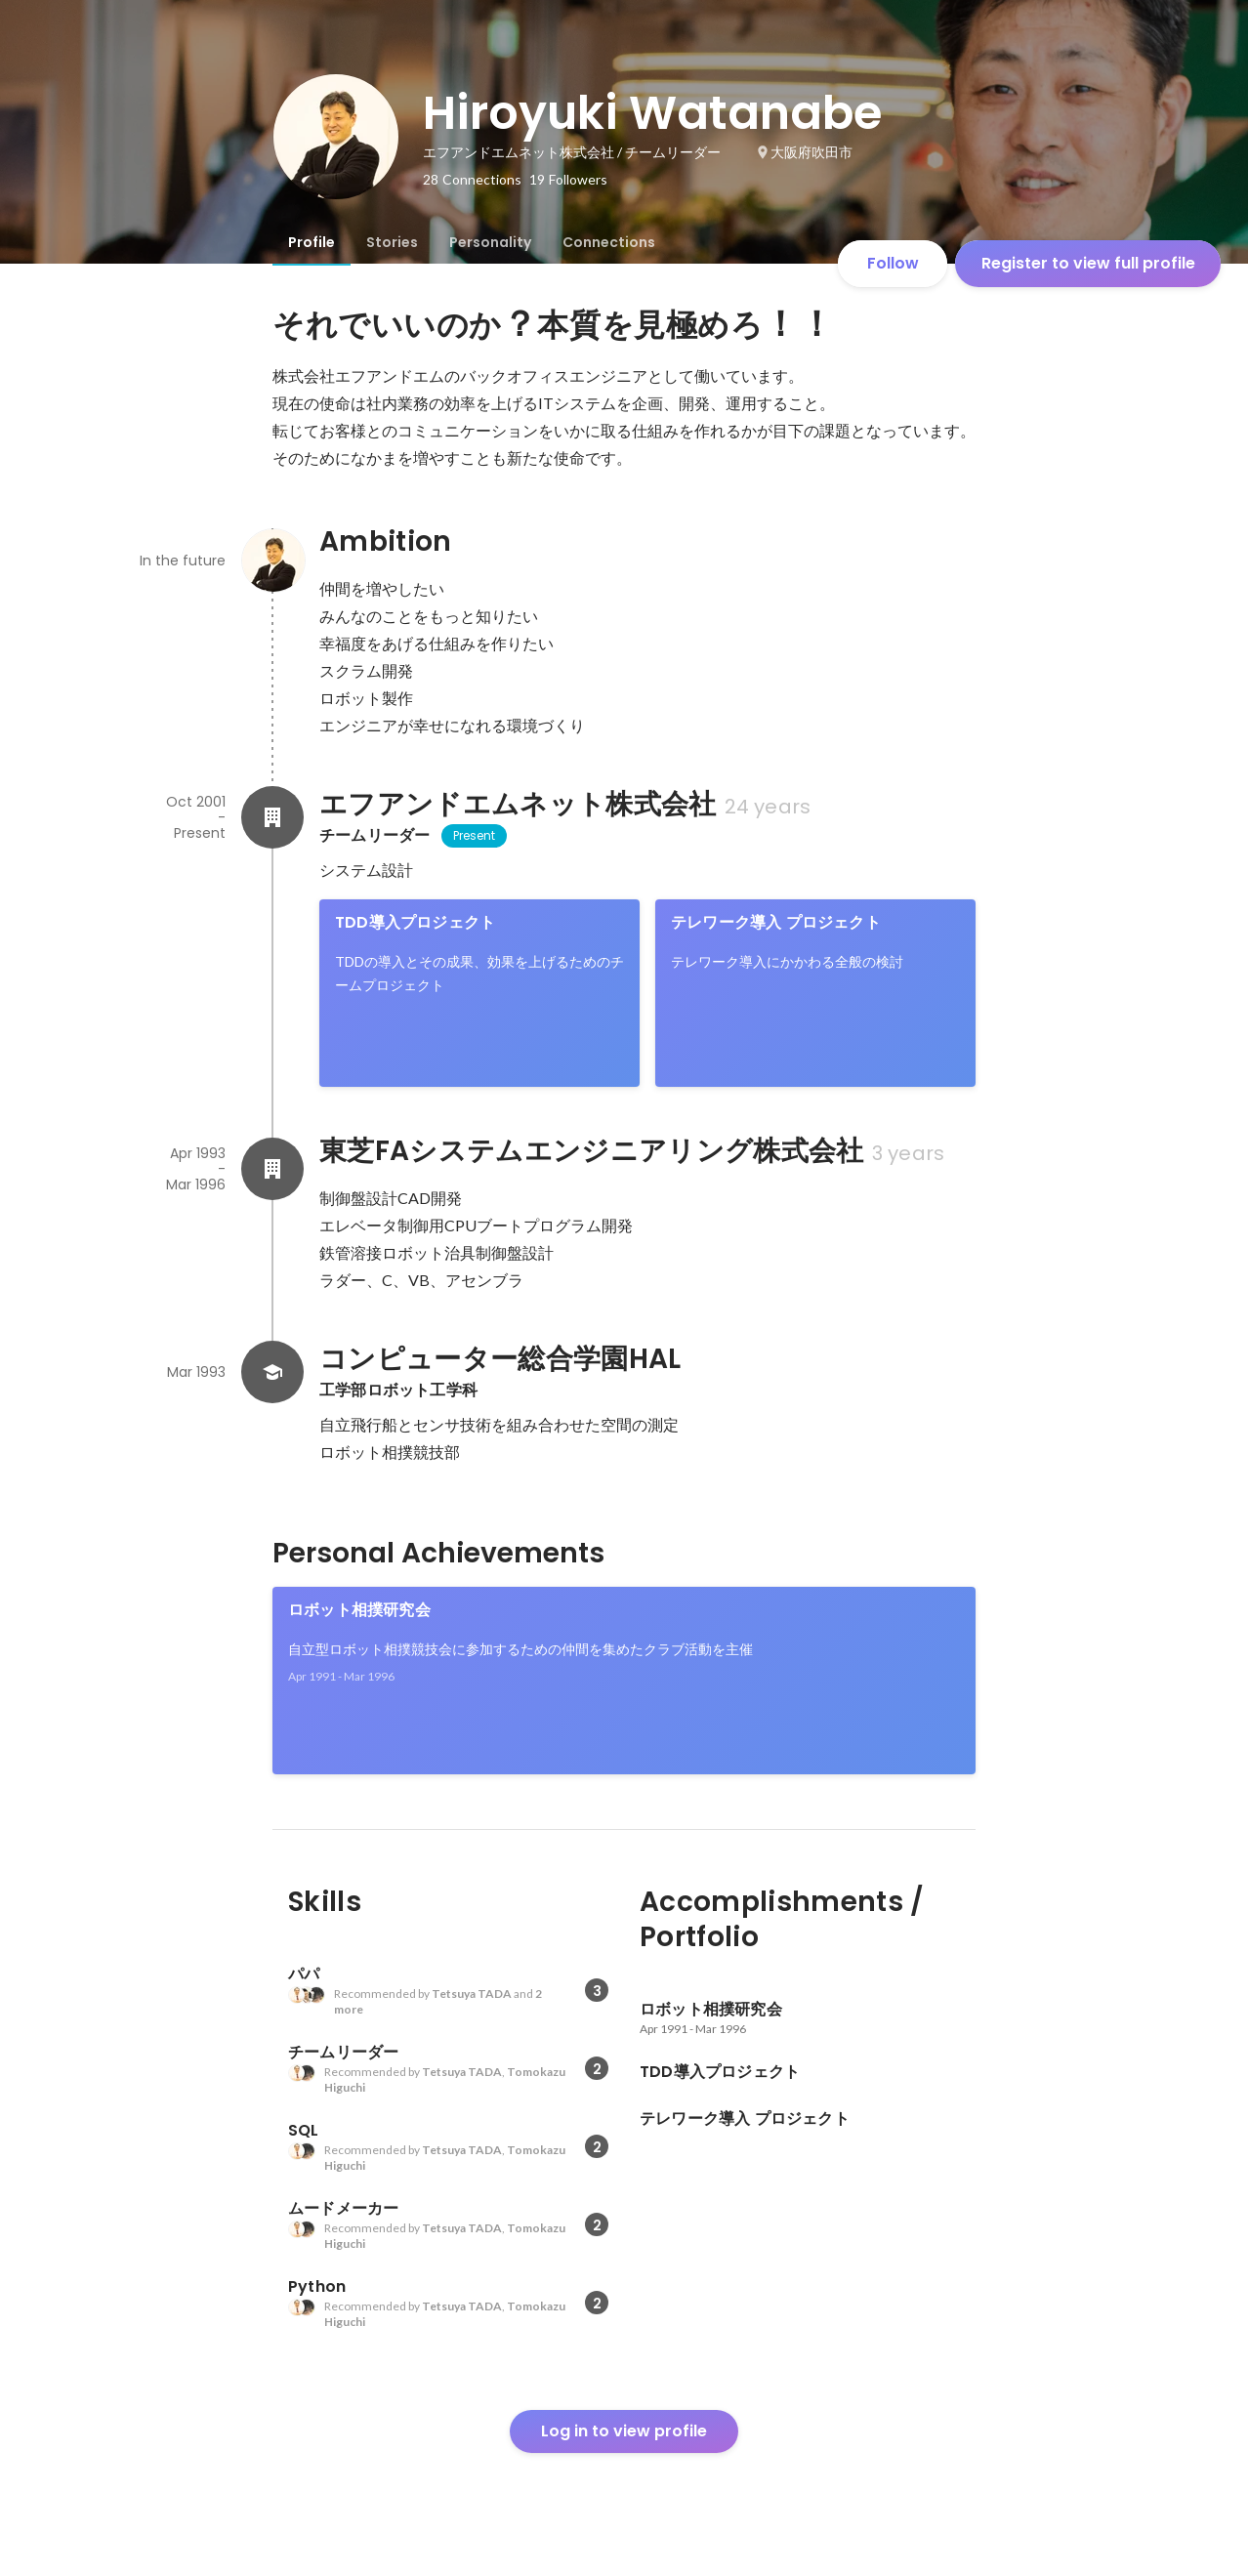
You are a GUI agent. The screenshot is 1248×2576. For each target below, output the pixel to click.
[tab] (311, 242)
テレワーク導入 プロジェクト (776, 922)
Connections (608, 242)
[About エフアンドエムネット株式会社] (272, 817)
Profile (311, 242)
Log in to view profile (624, 2431)
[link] (479, 993)
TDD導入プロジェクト (415, 922)
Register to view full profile (1088, 263)
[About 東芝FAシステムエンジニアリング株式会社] (272, 1169)
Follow (893, 263)
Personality (490, 242)
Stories (392, 242)
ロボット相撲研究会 (359, 1610)
